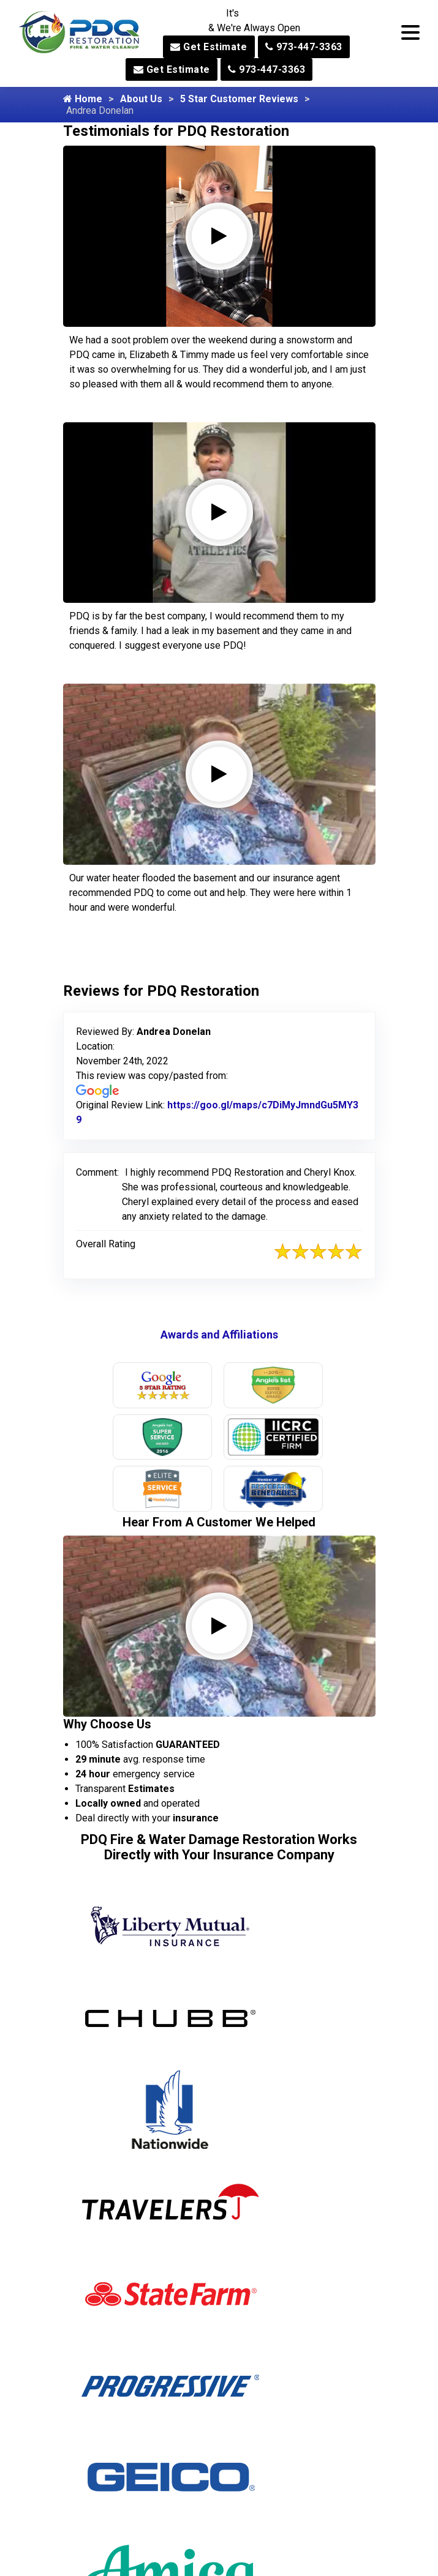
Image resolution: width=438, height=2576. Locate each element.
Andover (109, 2446)
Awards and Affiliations (219, 1334)
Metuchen (258, 2405)
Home (82, 99)
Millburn (254, 2509)
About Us (141, 99)
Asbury (106, 2488)
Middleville (260, 2446)
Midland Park (265, 2467)
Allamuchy (114, 2384)
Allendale (111, 2405)
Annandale (114, 2467)
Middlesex (259, 2426)
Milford (253, 2488)
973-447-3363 (303, 47)
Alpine (104, 2426)
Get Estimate (208, 47)
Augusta (109, 2509)
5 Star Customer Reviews (239, 99)
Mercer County (269, 2384)
